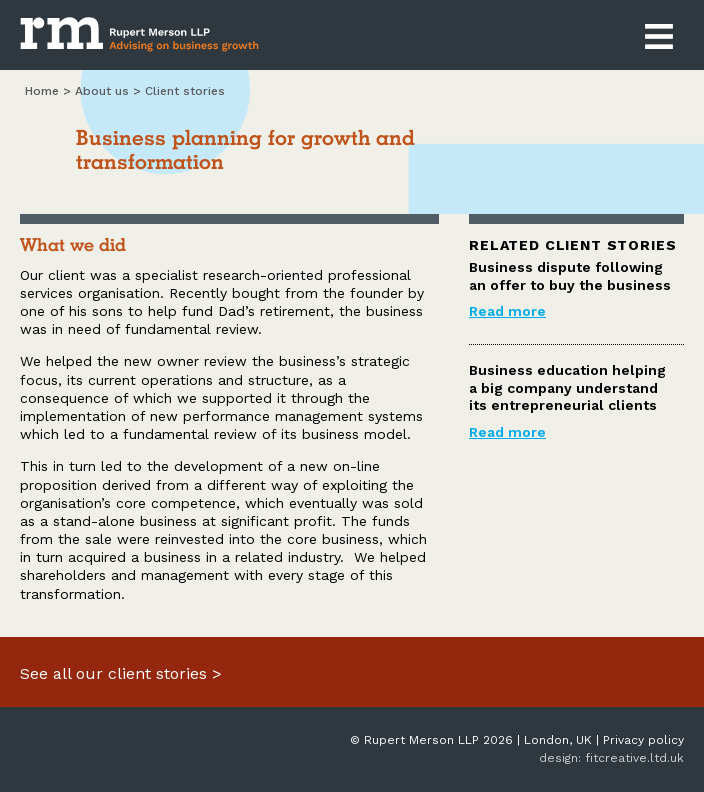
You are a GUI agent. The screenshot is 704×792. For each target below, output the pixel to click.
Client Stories (185, 91)
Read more (507, 311)
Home (42, 91)
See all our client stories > (121, 673)
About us (102, 91)
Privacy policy (643, 740)
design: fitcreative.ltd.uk (611, 758)
